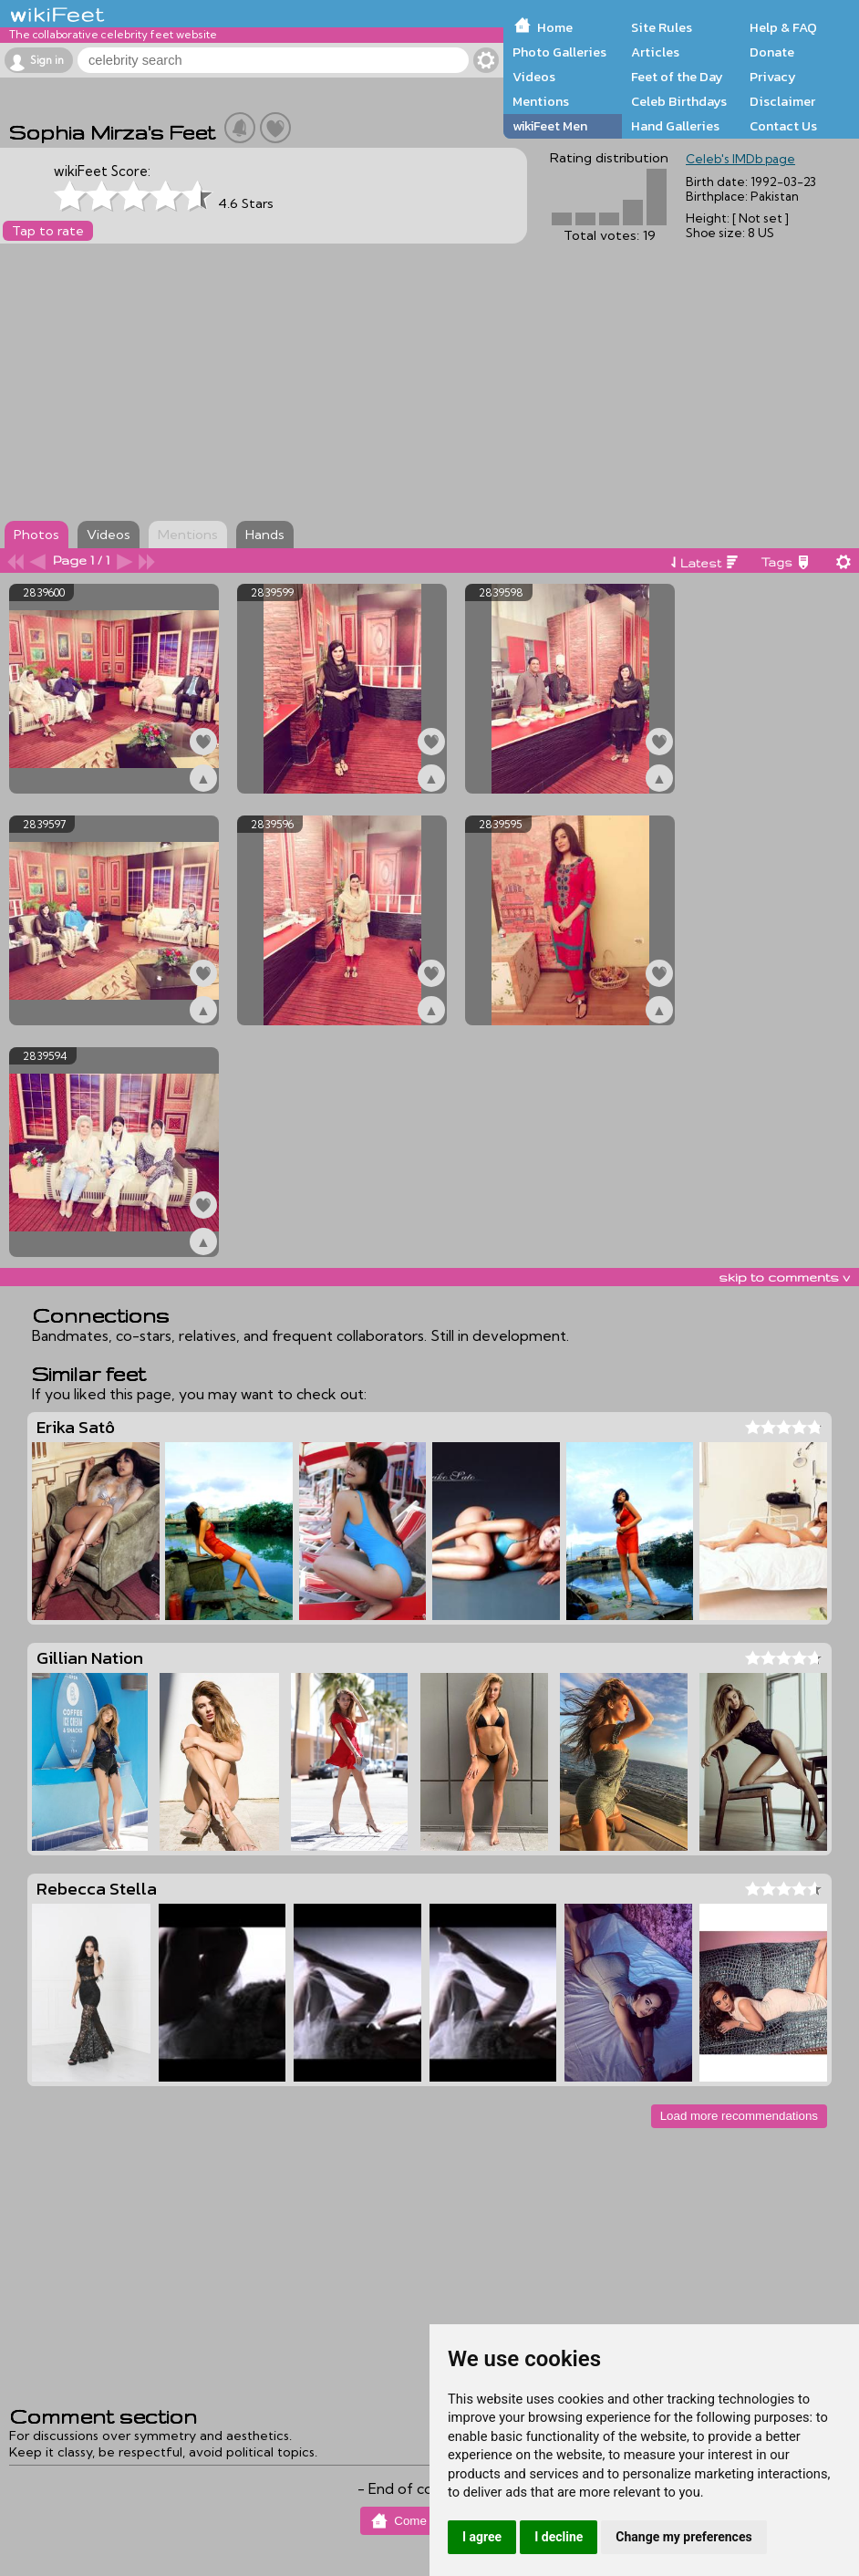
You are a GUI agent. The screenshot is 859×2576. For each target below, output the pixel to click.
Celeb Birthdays (679, 101)
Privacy (773, 77)
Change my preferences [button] (683, 2536)
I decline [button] (558, 2536)
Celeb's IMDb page (740, 158)
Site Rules (661, 27)
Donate (772, 52)
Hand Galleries (675, 126)
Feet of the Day (677, 77)
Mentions (540, 101)
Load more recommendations (739, 2116)
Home (555, 27)
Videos (533, 77)
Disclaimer (782, 101)
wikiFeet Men (549, 126)
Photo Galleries (559, 52)
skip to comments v (784, 1277)
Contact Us (783, 126)
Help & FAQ (783, 27)
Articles (655, 52)
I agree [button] (482, 2536)
